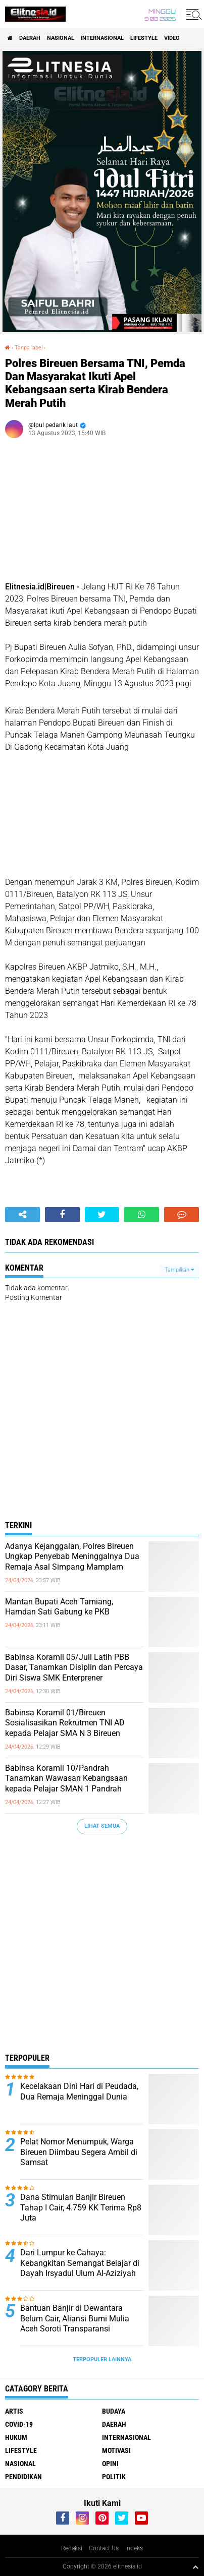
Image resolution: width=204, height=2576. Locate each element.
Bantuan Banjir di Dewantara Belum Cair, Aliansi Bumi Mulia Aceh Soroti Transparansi (74, 2318)
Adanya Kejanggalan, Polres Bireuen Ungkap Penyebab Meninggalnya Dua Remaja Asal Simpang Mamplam (72, 1556)
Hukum (16, 2437)
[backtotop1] (195, 2566)
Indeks (134, 2548)
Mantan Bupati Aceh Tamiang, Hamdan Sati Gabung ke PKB (59, 1607)
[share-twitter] (102, 1214)
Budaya (113, 2411)
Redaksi (71, 2548)
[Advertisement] (102, 1946)
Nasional (60, 38)
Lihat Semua (102, 1826)
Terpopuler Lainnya (102, 2359)
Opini (110, 2464)
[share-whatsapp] (141, 1214)
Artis (14, 2411)
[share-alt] (22, 1214)
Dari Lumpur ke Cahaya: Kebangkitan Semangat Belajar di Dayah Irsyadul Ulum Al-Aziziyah (79, 2263)
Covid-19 (19, 2424)
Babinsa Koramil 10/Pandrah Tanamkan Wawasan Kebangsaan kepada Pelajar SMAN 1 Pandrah (66, 1778)
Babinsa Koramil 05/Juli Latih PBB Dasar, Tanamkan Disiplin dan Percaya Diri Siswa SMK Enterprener (74, 1667)
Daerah (29, 38)
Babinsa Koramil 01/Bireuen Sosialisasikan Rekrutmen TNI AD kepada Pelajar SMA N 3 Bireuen (65, 1723)
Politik (114, 2477)
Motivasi (116, 2450)
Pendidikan (23, 2477)
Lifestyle (144, 38)
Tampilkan (179, 1270)
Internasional (102, 38)
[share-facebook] (62, 1214)
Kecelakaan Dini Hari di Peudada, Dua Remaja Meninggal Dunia (79, 2091)
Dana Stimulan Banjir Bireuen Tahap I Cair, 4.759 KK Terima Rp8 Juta (80, 2207)
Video (172, 38)
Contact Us (104, 2548)
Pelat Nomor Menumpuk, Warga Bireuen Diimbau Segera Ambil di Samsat (78, 2152)
